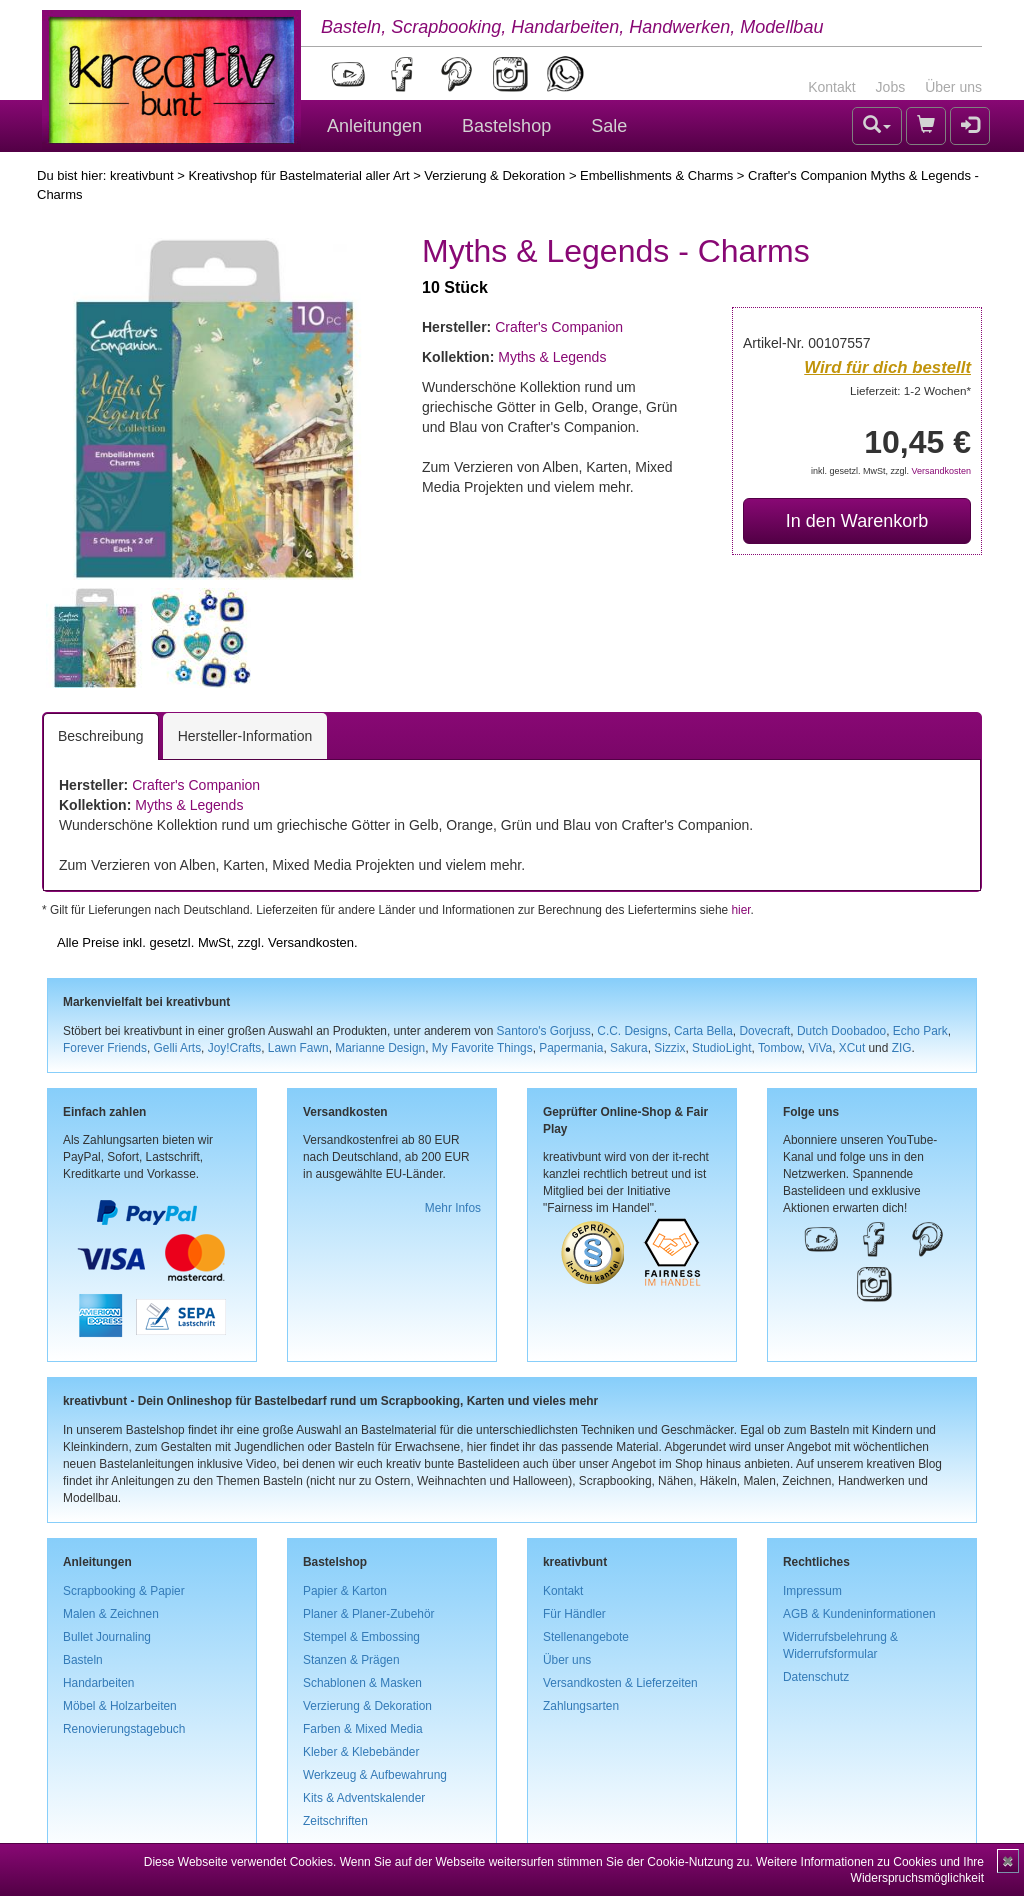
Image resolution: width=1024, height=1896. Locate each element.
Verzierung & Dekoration (494, 175)
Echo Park (920, 1031)
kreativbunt (142, 175)
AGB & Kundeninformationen (859, 1614)
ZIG (902, 1048)
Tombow (780, 1048)
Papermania (571, 1048)
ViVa (820, 1048)
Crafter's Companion (559, 327)
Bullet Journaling (107, 1637)
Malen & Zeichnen (111, 1614)
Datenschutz (816, 1677)
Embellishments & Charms (656, 175)
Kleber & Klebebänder (361, 1752)
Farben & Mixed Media (363, 1729)
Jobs (891, 87)
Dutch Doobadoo (841, 1031)
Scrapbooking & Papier (124, 1591)
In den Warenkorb (857, 521)
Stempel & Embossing (361, 1637)
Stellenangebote (586, 1637)
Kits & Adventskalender (364, 1798)
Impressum (812, 1591)
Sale (609, 126)
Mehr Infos (453, 1208)
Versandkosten (941, 471)
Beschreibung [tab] (101, 736)
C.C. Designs (632, 1031)
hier (740, 910)
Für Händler (574, 1614)
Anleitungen (374, 126)
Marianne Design (380, 1048)
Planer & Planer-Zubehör (369, 1614)
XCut (852, 1048)
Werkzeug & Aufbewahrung (375, 1775)
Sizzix (669, 1048)
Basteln (83, 1660)
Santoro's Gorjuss (544, 1031)
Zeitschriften (335, 1821)
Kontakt (831, 87)
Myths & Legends (552, 357)
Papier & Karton (345, 1591)
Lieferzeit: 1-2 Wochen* (910, 390)
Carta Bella (703, 1031)
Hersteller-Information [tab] (245, 736)
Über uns (953, 87)
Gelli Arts (178, 1048)
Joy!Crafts (235, 1048)
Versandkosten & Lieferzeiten (620, 1683)
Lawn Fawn (298, 1048)
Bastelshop (506, 126)
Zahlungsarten (581, 1706)
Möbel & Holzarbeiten (120, 1706)
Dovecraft (764, 1031)
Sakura (629, 1048)
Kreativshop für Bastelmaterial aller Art (298, 175)
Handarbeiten (98, 1683)
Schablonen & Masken (362, 1683)
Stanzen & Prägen (351, 1660)
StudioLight (722, 1048)
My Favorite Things (482, 1048)
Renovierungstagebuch (124, 1729)
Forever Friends (105, 1048)
